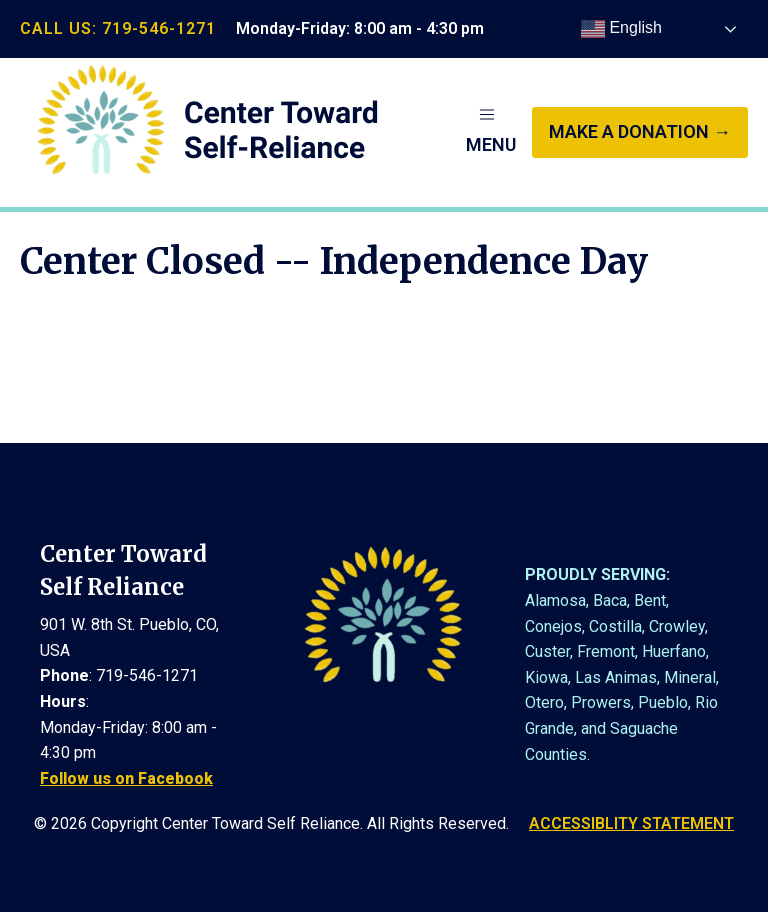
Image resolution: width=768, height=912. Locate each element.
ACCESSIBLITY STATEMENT (631, 823)
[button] (491, 132)
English (621, 29)
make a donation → (640, 131)
